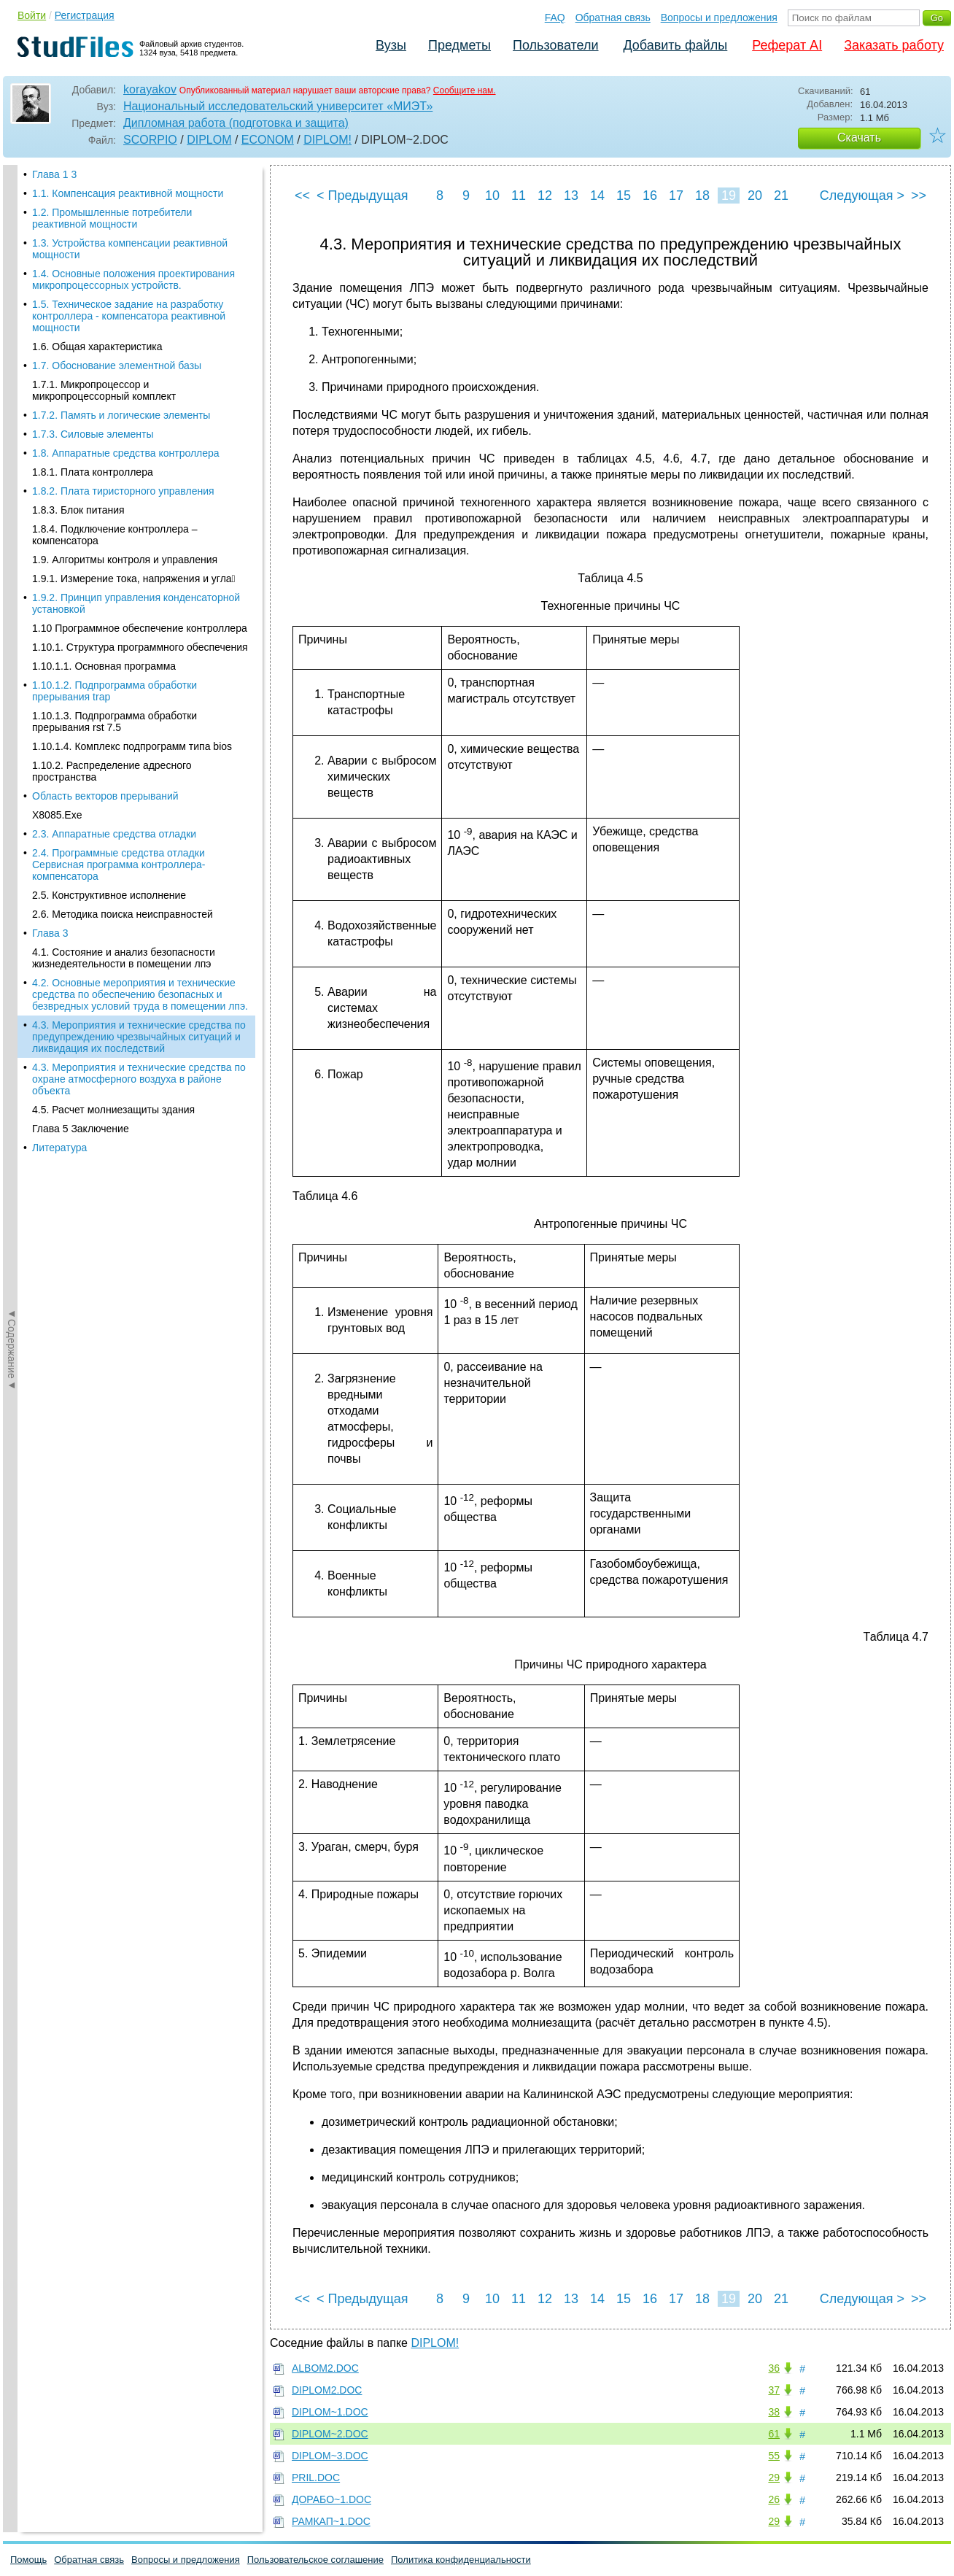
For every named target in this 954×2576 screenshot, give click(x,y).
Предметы (459, 45)
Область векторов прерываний (105, 314)
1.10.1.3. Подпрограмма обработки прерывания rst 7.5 (114, 240)
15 (623, 195)
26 (774, 2499)
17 (676, 195)
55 (774, 2455)
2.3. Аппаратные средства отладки (114, 352)
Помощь (28, 2559)
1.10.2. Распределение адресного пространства (112, 289)
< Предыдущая (362, 195)
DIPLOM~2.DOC (330, 2434)
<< (302, 195)
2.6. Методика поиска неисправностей (122, 432)
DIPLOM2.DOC (327, 2390)
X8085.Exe (57, 333)
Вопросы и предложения (719, 17)
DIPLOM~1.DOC (330, 2412)
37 (774, 2390)
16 (650, 195)
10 (492, 195)
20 (755, 195)
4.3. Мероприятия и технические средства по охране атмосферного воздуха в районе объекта (139, 597)
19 (728, 195)
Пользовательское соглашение (315, 2559)
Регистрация (85, 15)
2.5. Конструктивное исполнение (109, 413)
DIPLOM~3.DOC (330, 2455)
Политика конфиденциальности (461, 2559)
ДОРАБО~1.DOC (331, 2499)
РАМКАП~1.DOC (331, 2521)
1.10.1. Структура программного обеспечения (140, 165)
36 (774, 2368)
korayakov (150, 89)
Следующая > (862, 195)
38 (774, 2412)
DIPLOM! (327, 140)
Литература (59, 666)
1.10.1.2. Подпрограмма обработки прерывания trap (114, 209)
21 (781, 195)
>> (918, 195)
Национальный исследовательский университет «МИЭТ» (278, 106)
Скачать (859, 137)
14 (597, 195)
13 (571, 195)
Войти (32, 15)
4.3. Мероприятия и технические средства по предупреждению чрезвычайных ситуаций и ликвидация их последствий (139, 555)
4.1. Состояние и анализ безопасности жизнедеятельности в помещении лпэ (123, 476)
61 (774, 2434)
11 (518, 195)
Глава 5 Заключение (80, 647)
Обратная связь (613, 17)
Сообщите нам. (464, 90)
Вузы (391, 45)
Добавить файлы (675, 45)
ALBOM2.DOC (325, 2368)
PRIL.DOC (316, 2477)
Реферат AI (787, 45)
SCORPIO (150, 140)
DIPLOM (209, 140)
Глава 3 (50, 451)
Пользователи (555, 45)
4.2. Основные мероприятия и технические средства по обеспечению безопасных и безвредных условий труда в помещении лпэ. (140, 512)
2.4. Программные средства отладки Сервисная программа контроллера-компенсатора (119, 383)
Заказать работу (894, 45)
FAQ (555, 17)
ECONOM (267, 140)
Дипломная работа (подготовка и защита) (236, 123)
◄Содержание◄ (12, 420)
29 (774, 2477)
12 (545, 195)
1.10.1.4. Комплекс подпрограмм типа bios (132, 265)
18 (702, 195)
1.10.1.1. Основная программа (104, 184)
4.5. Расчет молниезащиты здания (113, 628)
